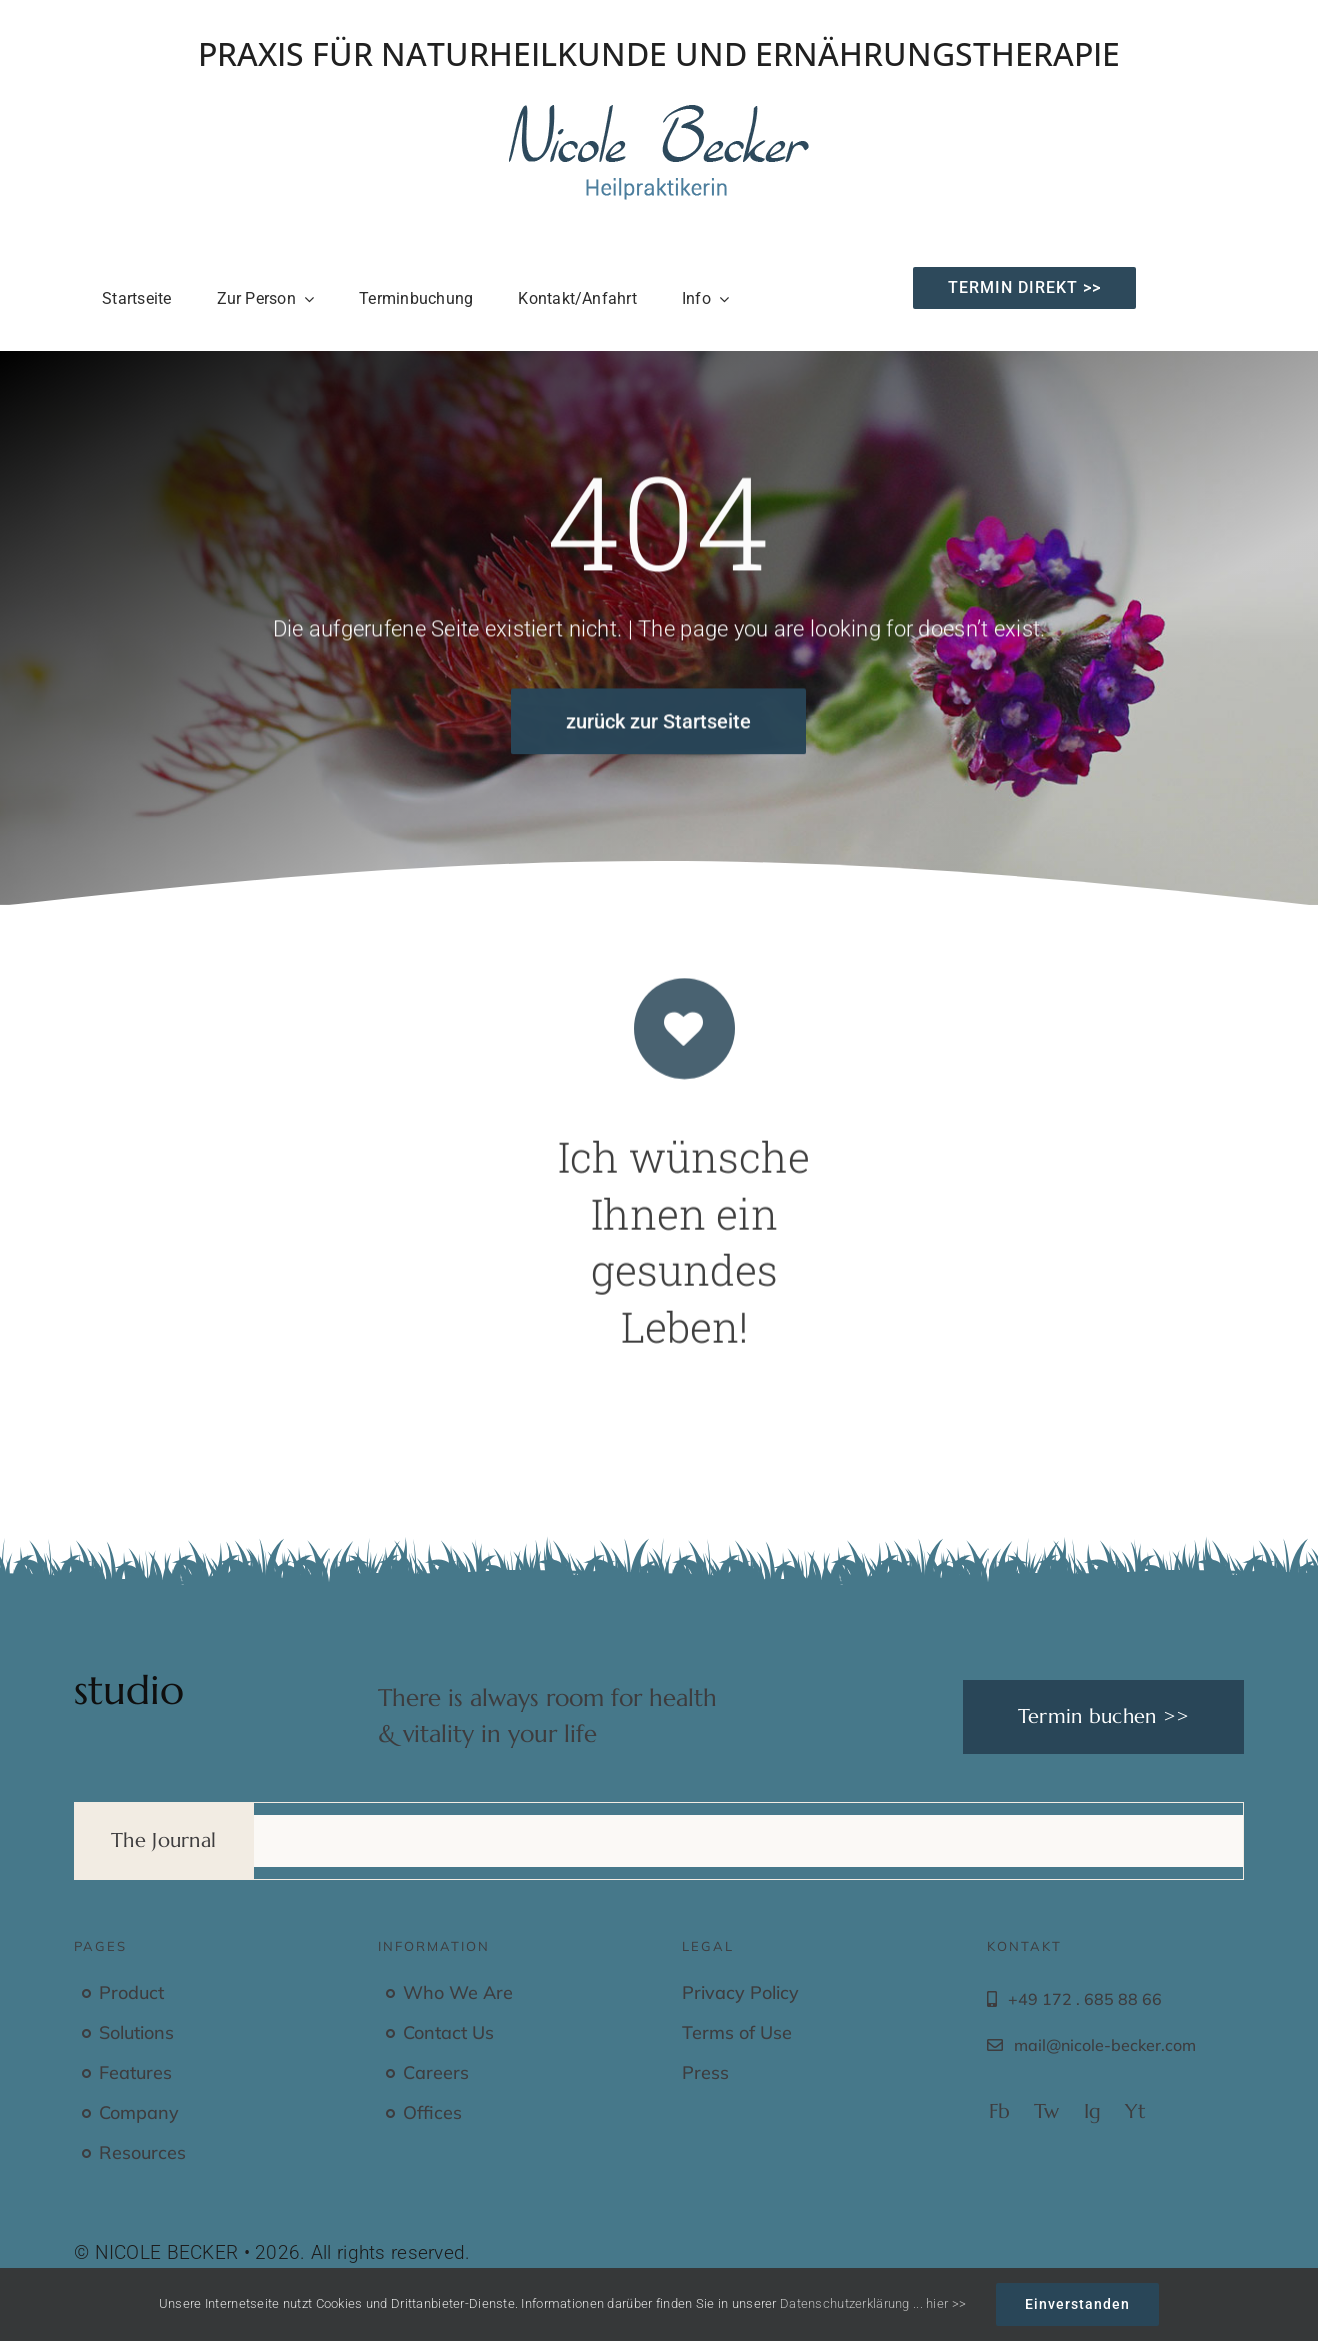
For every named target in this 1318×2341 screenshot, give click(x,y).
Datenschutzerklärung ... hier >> (873, 2303)
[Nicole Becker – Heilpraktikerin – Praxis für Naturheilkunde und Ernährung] (659, 114)
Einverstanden (1077, 2304)
